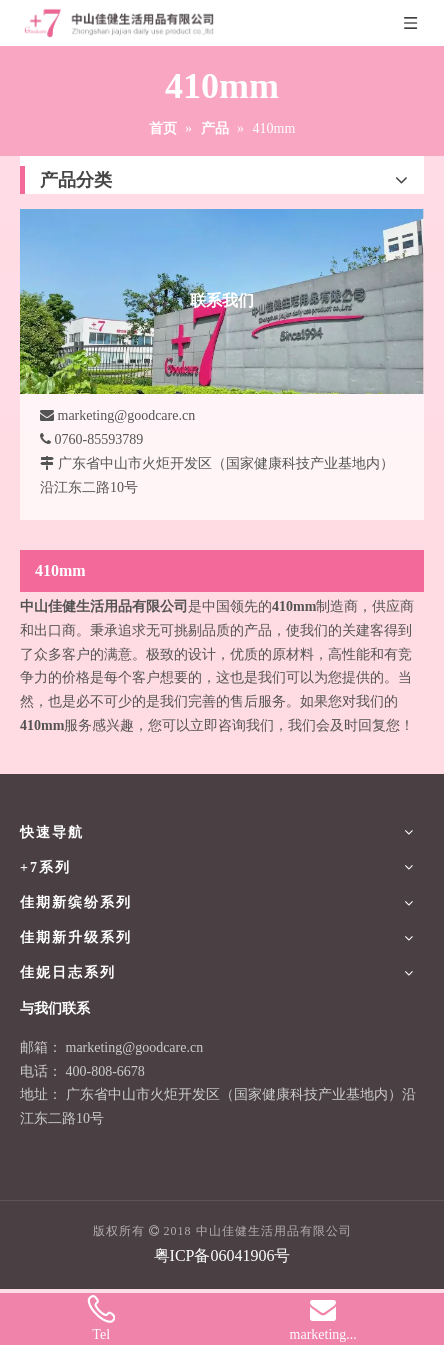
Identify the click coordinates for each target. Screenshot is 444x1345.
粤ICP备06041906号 (222, 1255)
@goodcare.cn (162, 1047)
